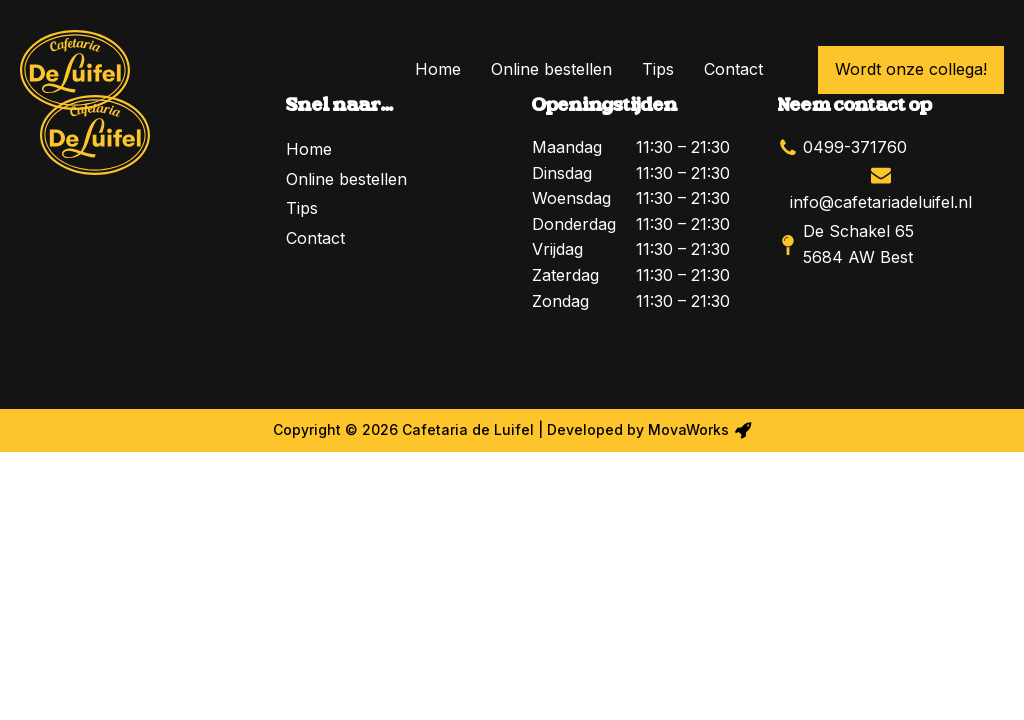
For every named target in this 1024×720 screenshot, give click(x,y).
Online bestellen (551, 69)
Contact (733, 69)
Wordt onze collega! (911, 69)
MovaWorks (688, 429)
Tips (658, 69)
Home (438, 69)
